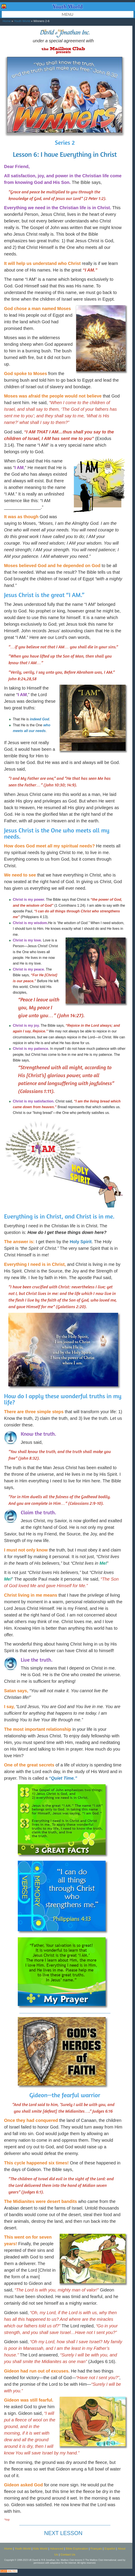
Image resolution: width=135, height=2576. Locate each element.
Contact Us (68, 2554)
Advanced (56, 2548)
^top (6, 2519)
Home (7, 21)
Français (96, 2548)
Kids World (40, 2548)
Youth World (22, 21)
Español (109, 2548)
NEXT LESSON (63, 2533)
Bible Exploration (77, 2548)
